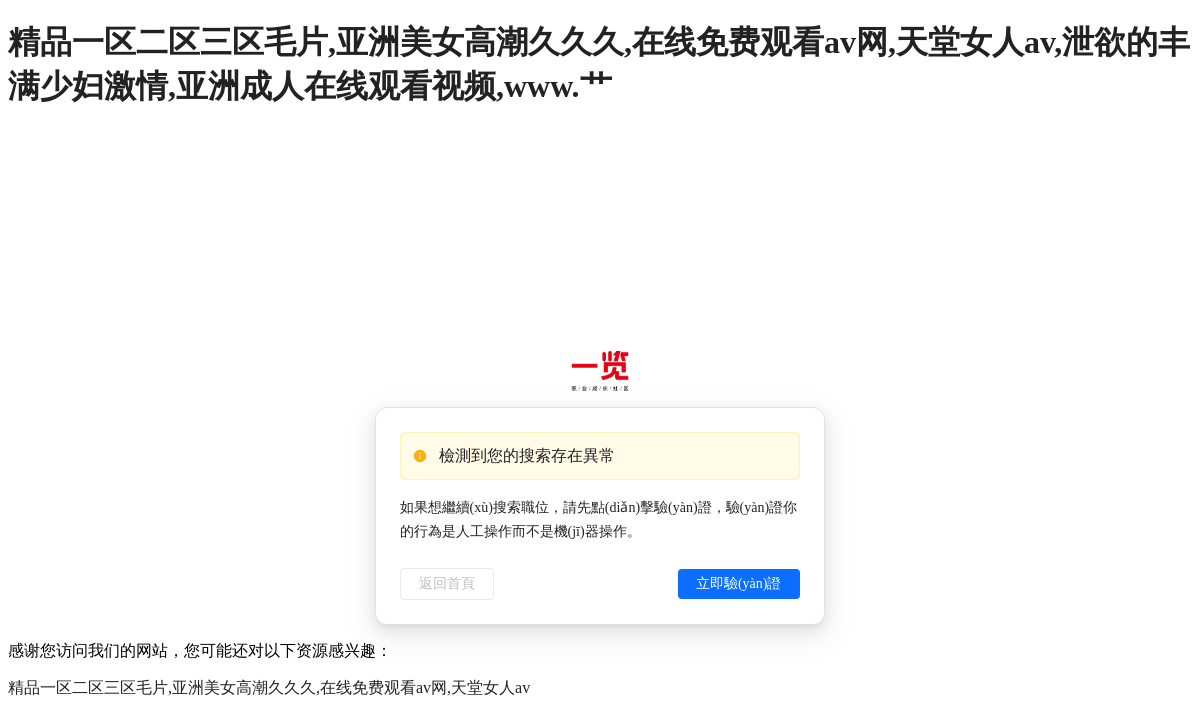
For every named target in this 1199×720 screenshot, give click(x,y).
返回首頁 (447, 583)
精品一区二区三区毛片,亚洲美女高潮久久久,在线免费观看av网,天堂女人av (269, 687)
